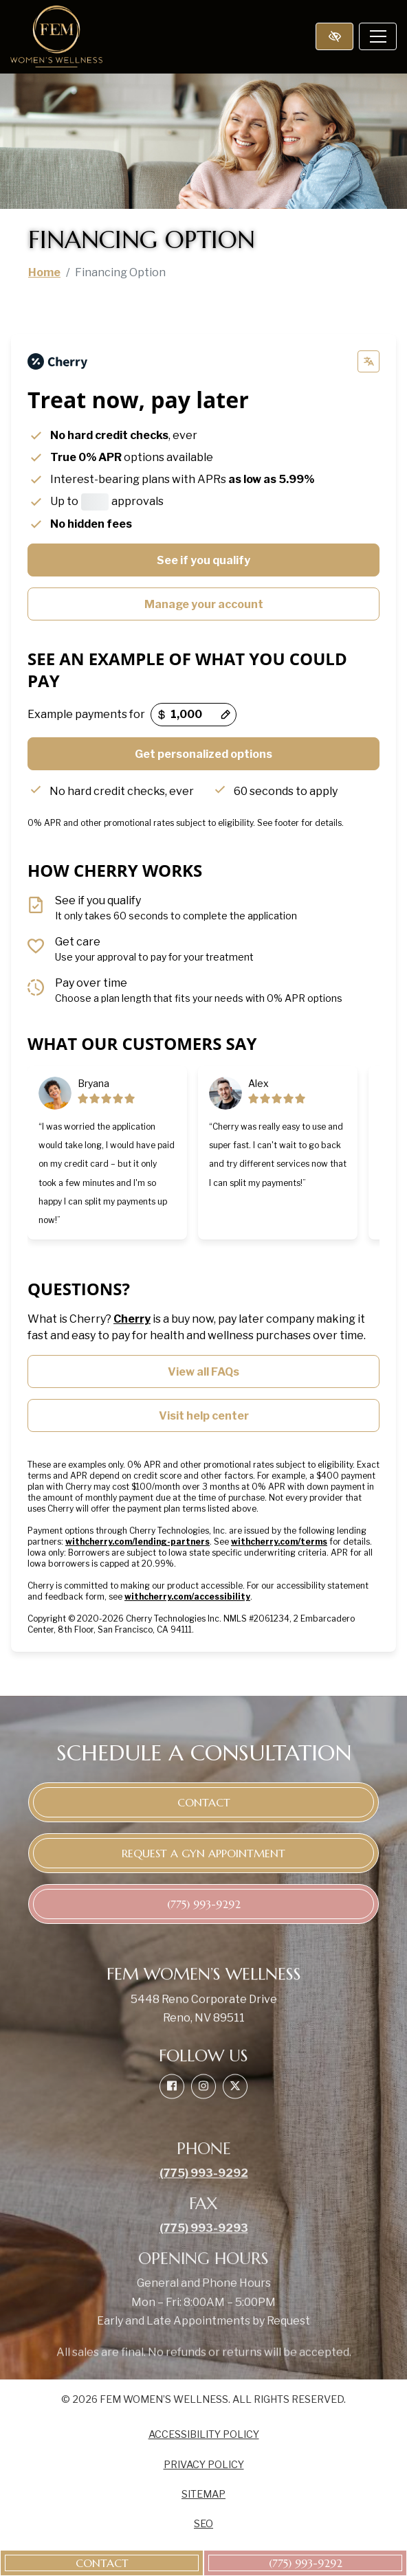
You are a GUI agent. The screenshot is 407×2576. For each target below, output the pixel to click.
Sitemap (204, 2494)
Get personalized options (203, 754)
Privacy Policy (204, 2465)
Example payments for (86, 714)
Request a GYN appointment (203, 1853)
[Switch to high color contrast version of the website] (334, 36)
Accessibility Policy (203, 2434)
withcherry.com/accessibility (187, 1596)
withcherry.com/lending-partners (137, 1541)
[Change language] (369, 361)
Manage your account (203, 604)
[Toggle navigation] (378, 36)
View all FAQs (203, 1371)
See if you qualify (203, 560)
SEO (203, 2524)
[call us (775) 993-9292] (305, 2563)
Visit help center (204, 1415)
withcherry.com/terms (279, 1541)
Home (44, 272)
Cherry (132, 1318)
